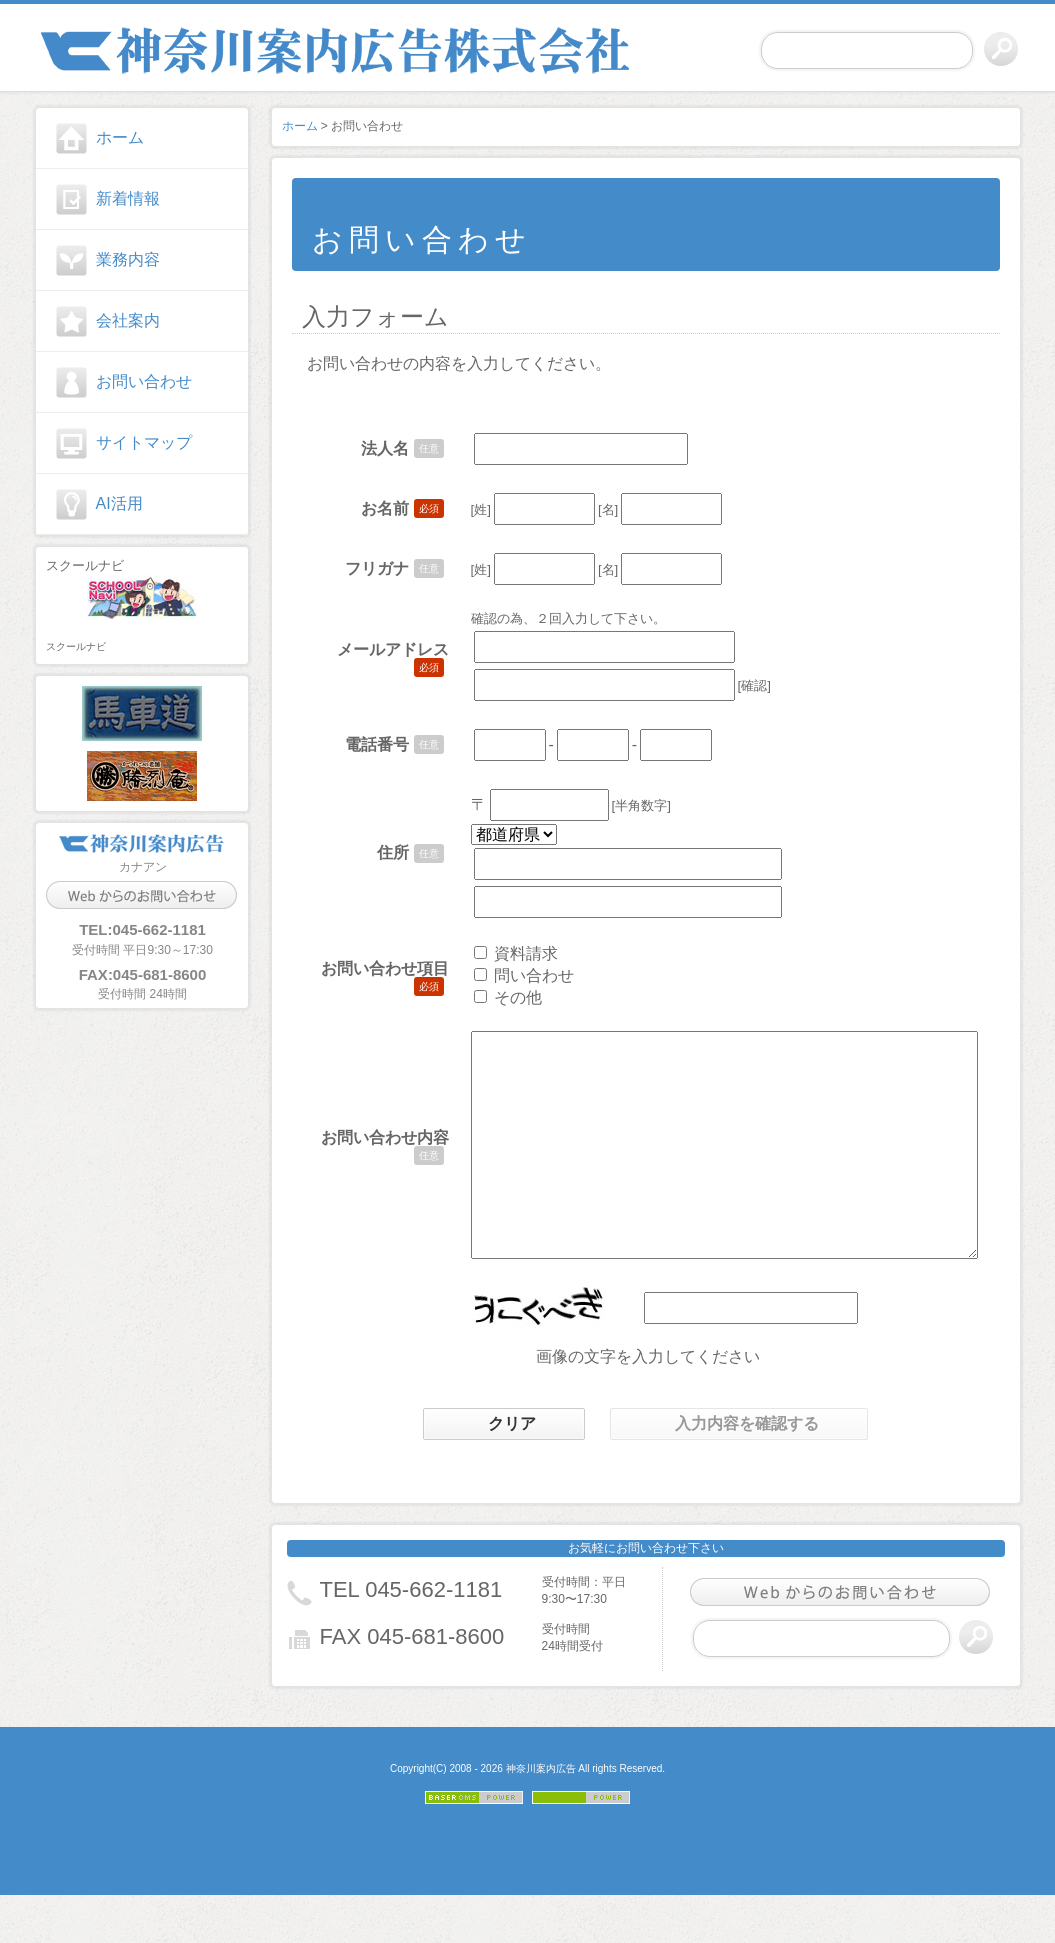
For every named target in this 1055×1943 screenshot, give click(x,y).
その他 (503, 997)
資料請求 (511, 953)
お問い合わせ (144, 381)
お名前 (370, 508)
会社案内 (128, 320)
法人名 (370, 448)
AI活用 (119, 503)
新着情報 (128, 198)
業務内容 (128, 259)
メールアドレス (378, 649)
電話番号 (362, 744)
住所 (378, 852)
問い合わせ (519, 975)
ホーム (120, 137)
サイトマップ (144, 442)
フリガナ (362, 568)
